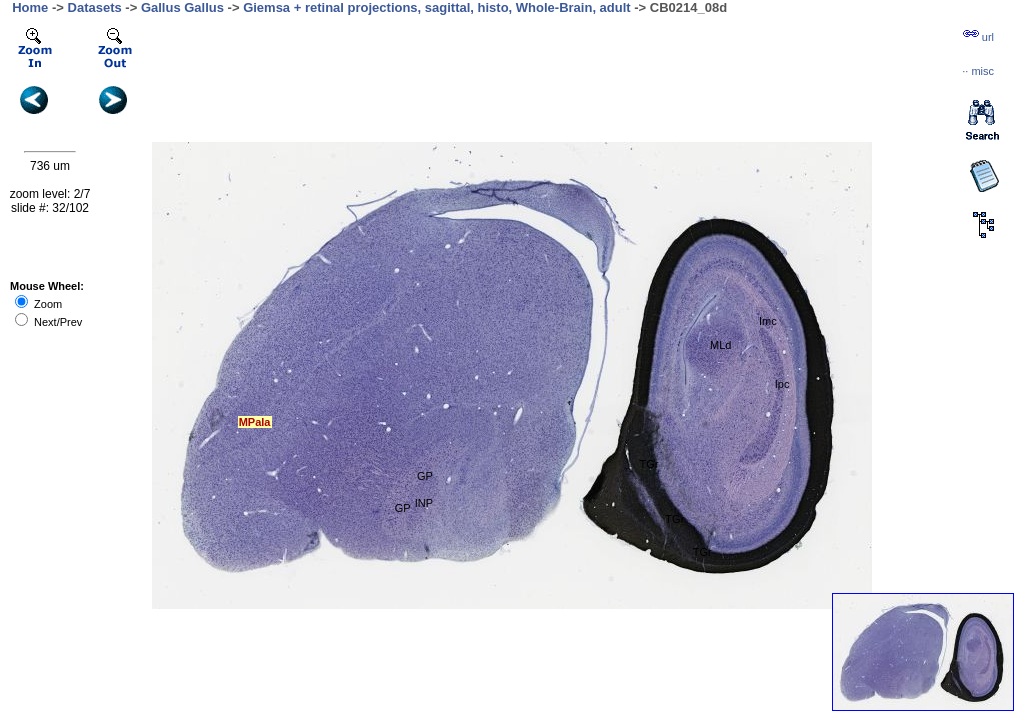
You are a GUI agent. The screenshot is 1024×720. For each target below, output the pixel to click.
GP (425, 476)
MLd (720, 345)
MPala (255, 422)
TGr (648, 464)
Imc (768, 321)
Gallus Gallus (182, 7)
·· (978, 71)
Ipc (782, 384)
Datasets (95, 7)
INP (424, 503)
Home (30, 7)
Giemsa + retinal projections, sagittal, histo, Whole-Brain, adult (437, 7)
